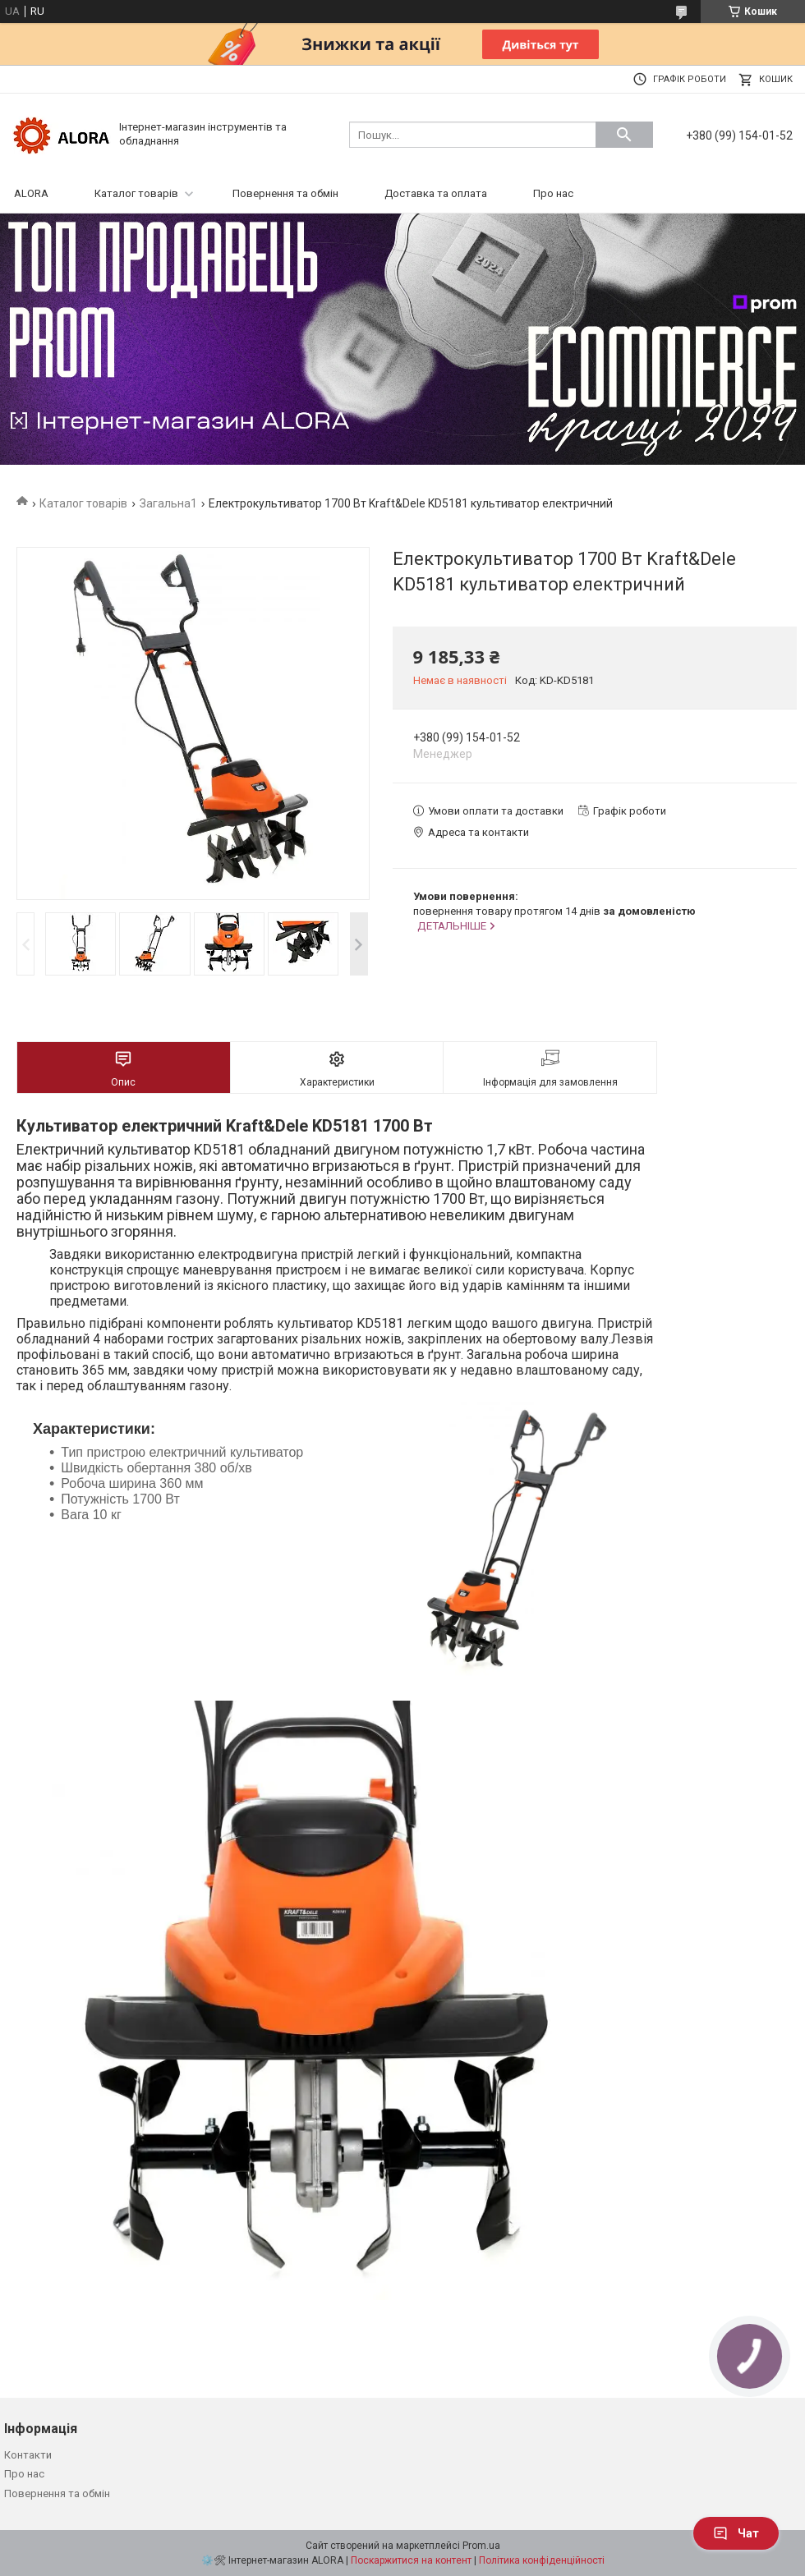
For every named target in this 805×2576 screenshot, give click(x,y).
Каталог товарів (136, 193)
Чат (736, 2533)
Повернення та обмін (285, 193)
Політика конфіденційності (542, 2560)
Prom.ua (481, 2545)
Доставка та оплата (435, 193)
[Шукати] (624, 135)
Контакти (28, 2455)
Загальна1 (168, 503)
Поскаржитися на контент (411, 2560)
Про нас (553, 193)
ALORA (31, 193)
